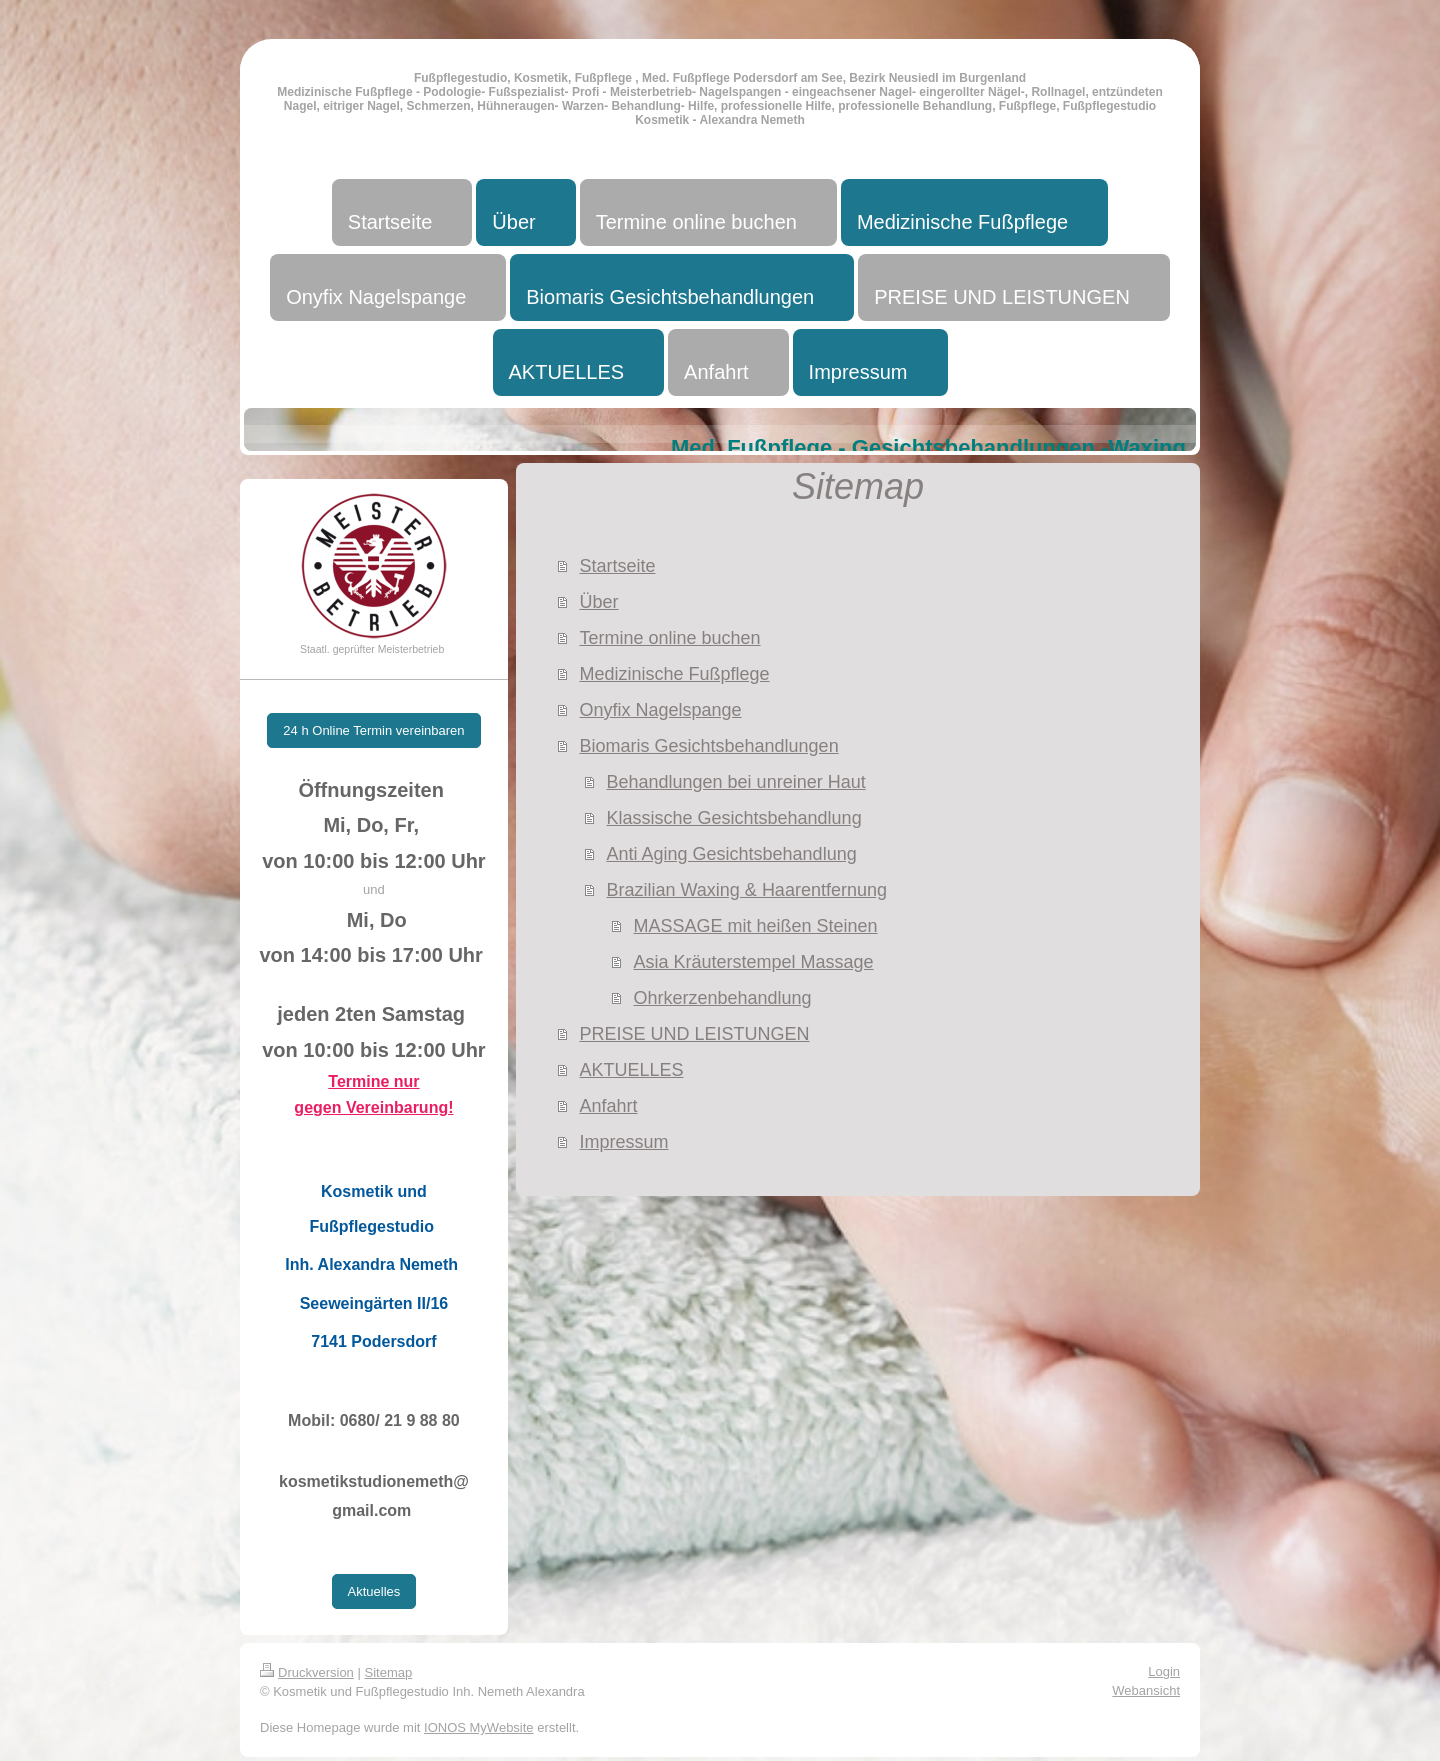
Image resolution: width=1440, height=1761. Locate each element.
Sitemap (389, 1672)
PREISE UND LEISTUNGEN (694, 1034)
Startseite (617, 566)
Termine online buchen (669, 638)
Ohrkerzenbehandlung (722, 998)
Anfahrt (608, 1106)
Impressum (623, 1142)
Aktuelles (374, 1591)
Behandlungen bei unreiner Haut (735, 782)
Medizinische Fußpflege (674, 674)
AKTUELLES (631, 1070)
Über (598, 602)
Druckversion (307, 1672)
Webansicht (1146, 1690)
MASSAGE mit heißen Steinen (755, 926)
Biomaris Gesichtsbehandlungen (708, 746)
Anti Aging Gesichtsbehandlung (731, 854)
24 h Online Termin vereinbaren (373, 730)
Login (1164, 1671)
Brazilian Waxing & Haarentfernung (746, 890)
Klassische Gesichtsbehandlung (733, 818)
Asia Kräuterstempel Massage (753, 962)
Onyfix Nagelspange (660, 710)
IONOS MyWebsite (479, 1727)
